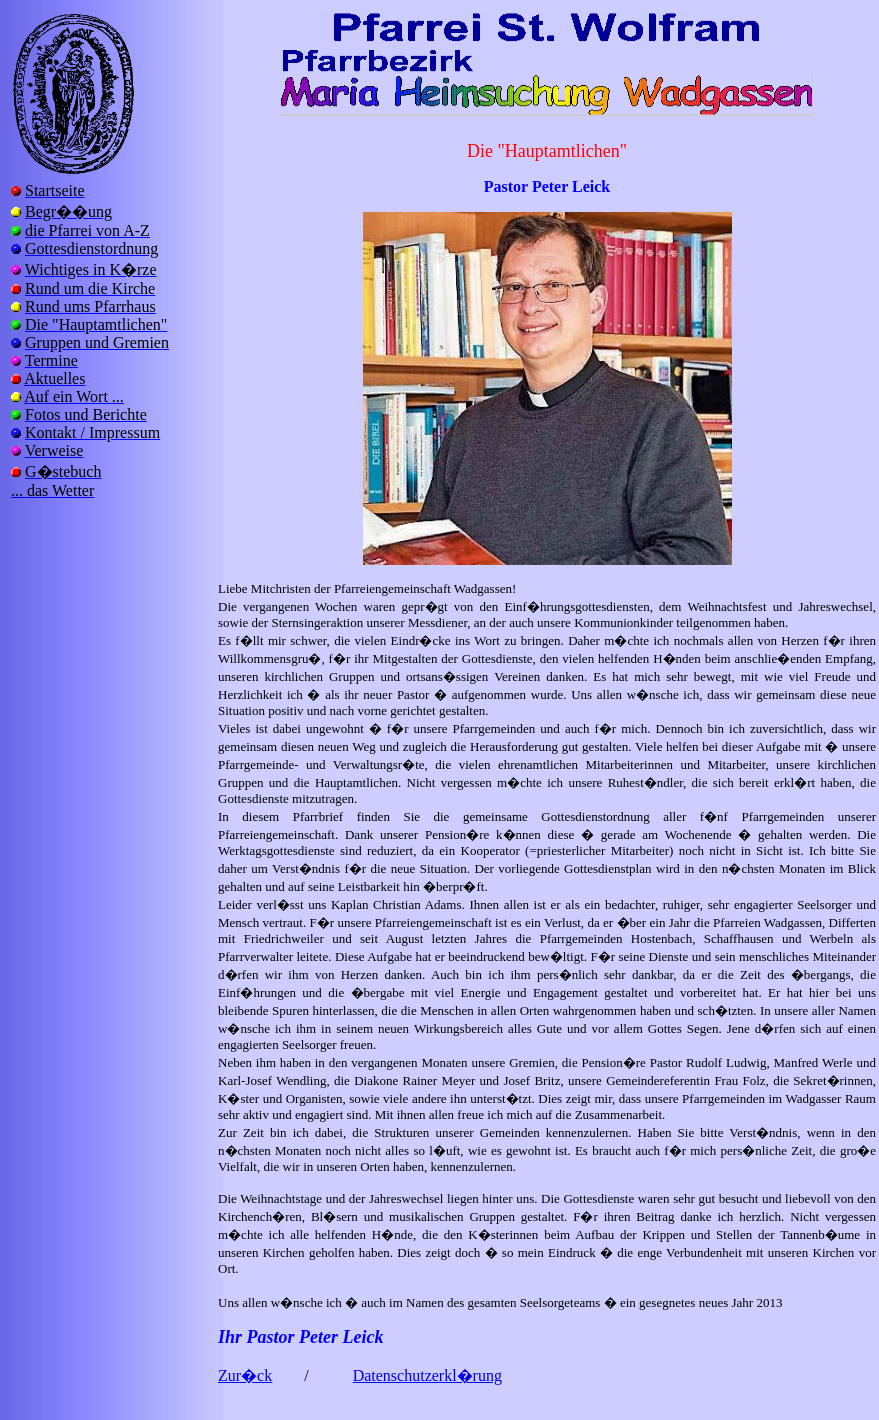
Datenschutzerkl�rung (427, 1375)
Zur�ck (245, 1375)
